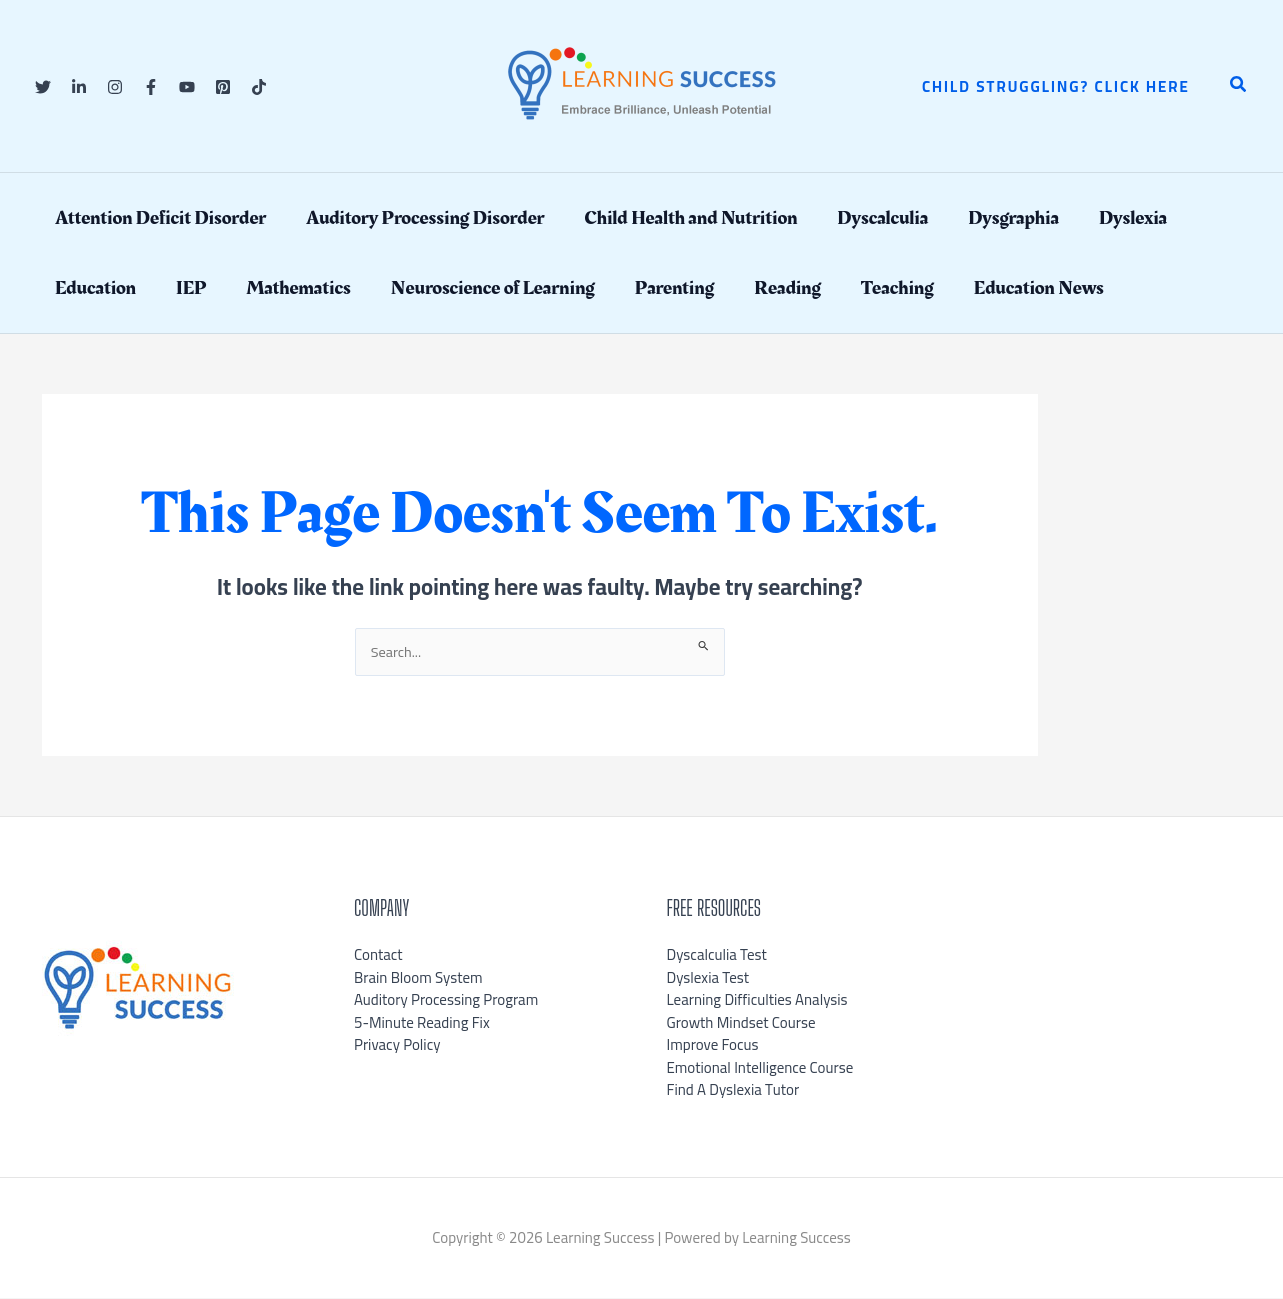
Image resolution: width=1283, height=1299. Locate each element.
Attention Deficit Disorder (160, 218)
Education (95, 288)
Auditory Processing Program (446, 1000)
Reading (787, 288)
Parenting (674, 288)
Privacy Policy (397, 1045)
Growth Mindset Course (741, 1023)
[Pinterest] (223, 87)
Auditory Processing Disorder (425, 218)
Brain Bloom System (418, 978)
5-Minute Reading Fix (422, 1023)
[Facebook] (151, 87)
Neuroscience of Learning (493, 288)
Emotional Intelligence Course (760, 1068)
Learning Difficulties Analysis (757, 1000)
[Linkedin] (79, 87)
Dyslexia (1133, 218)
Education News (1039, 288)
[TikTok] (259, 87)
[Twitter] (43, 87)
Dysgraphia (1013, 218)
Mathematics (298, 288)
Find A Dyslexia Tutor (733, 1090)
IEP (191, 288)
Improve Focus (713, 1045)
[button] (1056, 86)
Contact (378, 955)
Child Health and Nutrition (690, 218)
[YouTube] (187, 87)
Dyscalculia (882, 218)
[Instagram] (115, 87)
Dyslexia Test (708, 978)
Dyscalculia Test (717, 955)
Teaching (897, 288)
